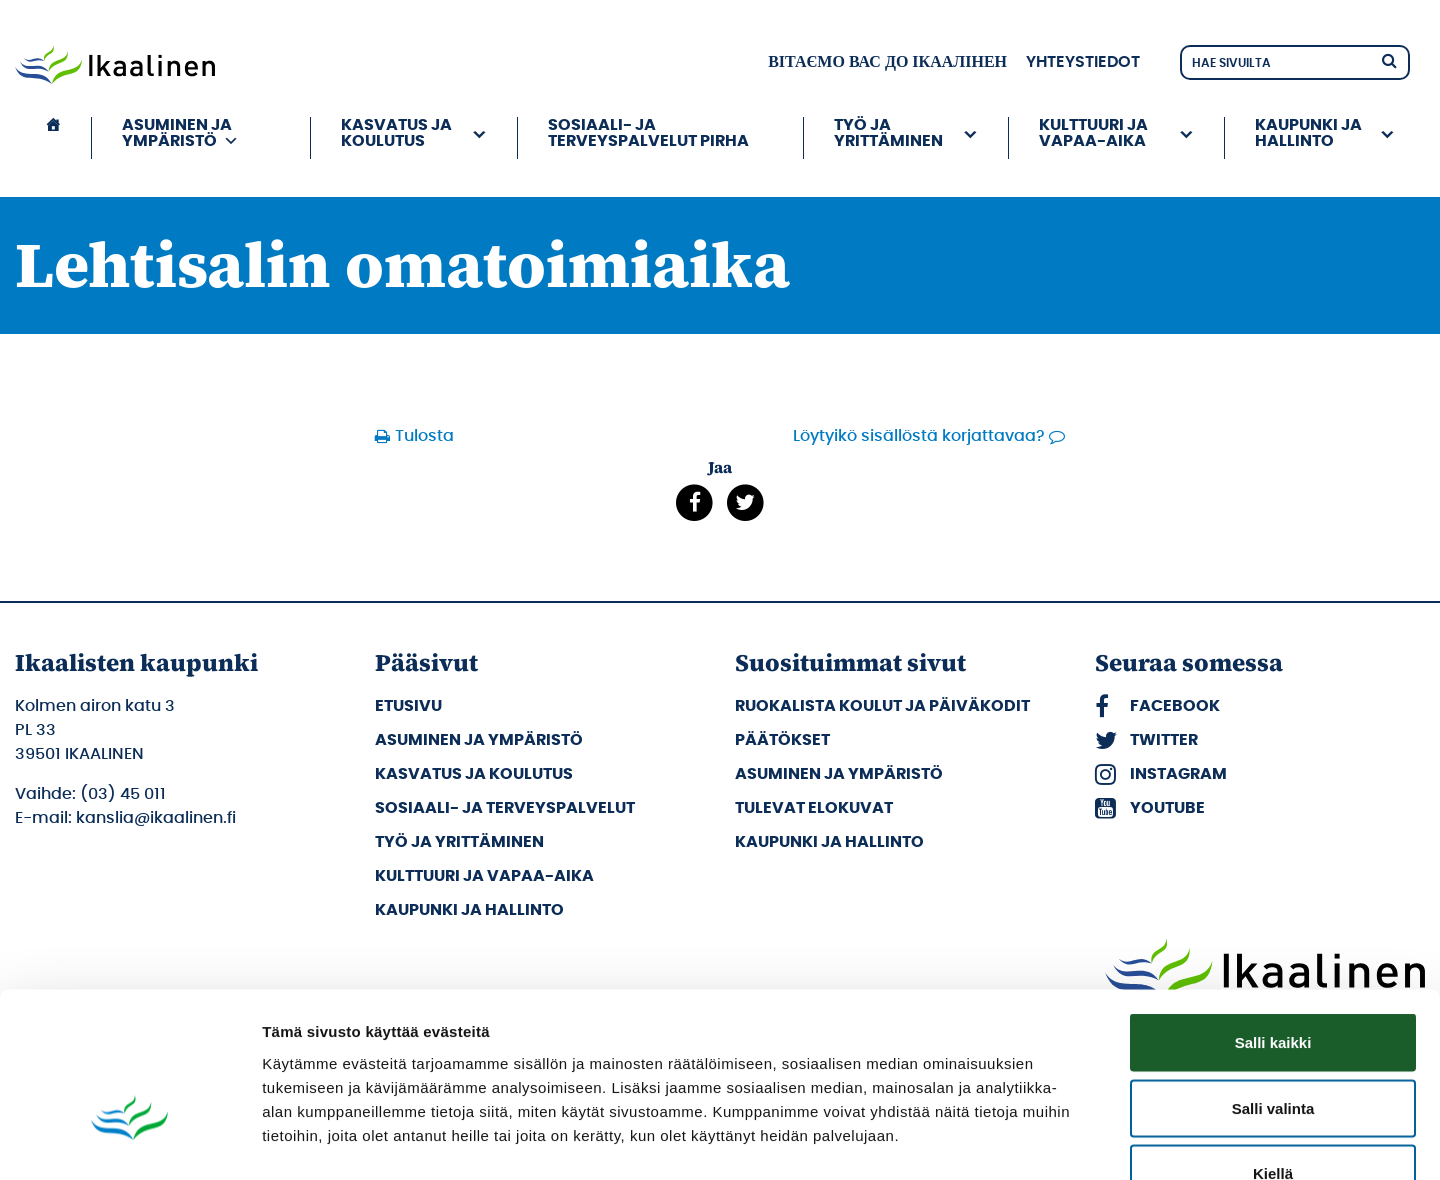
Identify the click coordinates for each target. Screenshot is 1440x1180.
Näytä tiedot (1069, 1140)
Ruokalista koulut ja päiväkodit (882, 706)
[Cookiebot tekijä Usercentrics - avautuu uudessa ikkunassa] (129, 1141)
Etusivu (408, 706)
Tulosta (424, 436)
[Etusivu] (53, 138)
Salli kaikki (1273, 917)
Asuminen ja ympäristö (180, 133)
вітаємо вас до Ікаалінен (887, 62)
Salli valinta (1273, 983)
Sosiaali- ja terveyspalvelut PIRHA (648, 133)
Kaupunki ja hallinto (1308, 133)
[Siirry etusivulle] (115, 67)
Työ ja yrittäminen (888, 133)
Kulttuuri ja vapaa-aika (1093, 133)
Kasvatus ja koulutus (396, 133)
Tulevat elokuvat (814, 808)
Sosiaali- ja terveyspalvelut (505, 808)
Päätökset (782, 740)
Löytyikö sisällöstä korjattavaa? (919, 436)
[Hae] (1389, 59)
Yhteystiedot (1083, 62)
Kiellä (1273, 1048)
